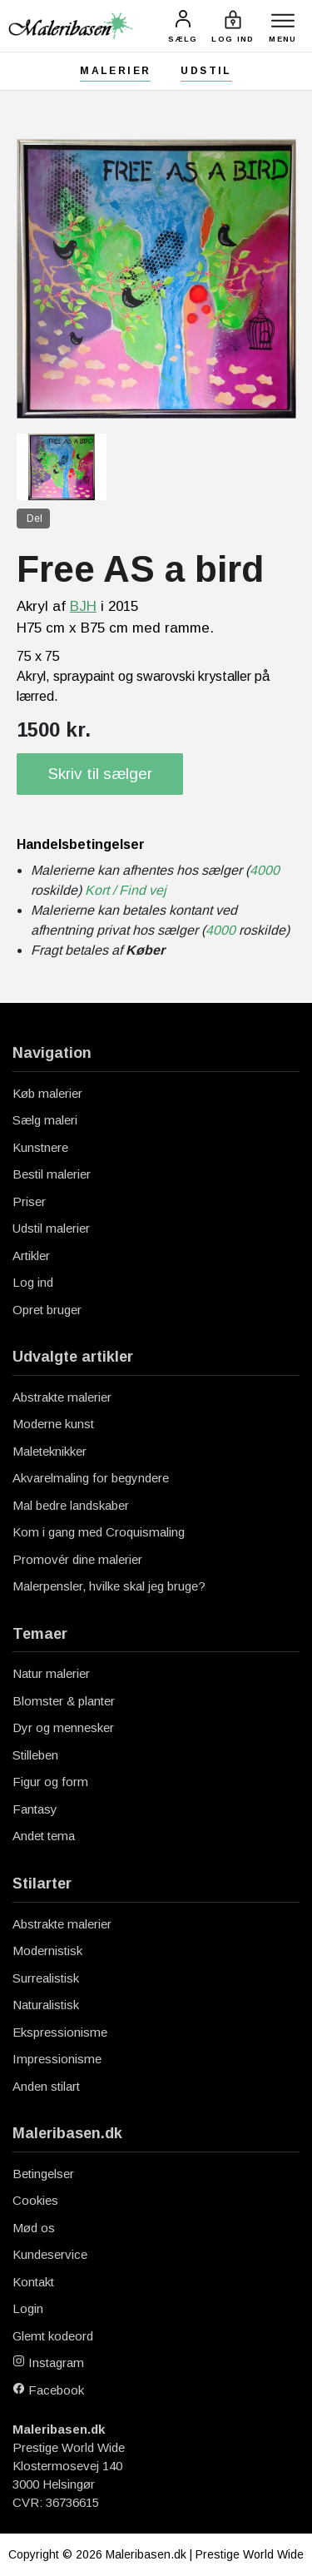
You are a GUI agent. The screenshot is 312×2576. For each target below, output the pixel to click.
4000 (265, 870)
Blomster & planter (63, 1701)
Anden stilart (46, 2086)
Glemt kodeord (52, 2336)
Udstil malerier (51, 1228)
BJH (83, 606)
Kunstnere (40, 1147)
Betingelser (43, 2174)
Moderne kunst (53, 1424)
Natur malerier (51, 1673)
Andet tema (43, 1836)
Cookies (35, 2200)
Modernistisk (47, 1950)
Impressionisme (57, 2059)
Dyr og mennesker (63, 1727)
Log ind (32, 1282)
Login (27, 2308)
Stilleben (35, 1755)
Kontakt (33, 2282)
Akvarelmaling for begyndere (90, 1478)
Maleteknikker (49, 1451)
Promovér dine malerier (77, 1559)
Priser (29, 1201)
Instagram (48, 2362)
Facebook (48, 2390)
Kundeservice (49, 2254)
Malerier (115, 71)
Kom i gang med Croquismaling (98, 1532)
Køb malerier (47, 1093)
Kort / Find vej (125, 890)
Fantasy (34, 1809)
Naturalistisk (45, 2005)
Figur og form (50, 1781)
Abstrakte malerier (61, 1397)
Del (34, 518)
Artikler (31, 1255)
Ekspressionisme (59, 2032)
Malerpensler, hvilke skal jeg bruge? (109, 1586)
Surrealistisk (45, 1978)
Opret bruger (47, 1310)
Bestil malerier (51, 1174)
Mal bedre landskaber (70, 1505)
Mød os (33, 2228)
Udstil (206, 71)
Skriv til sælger (100, 773)
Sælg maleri (44, 1120)
